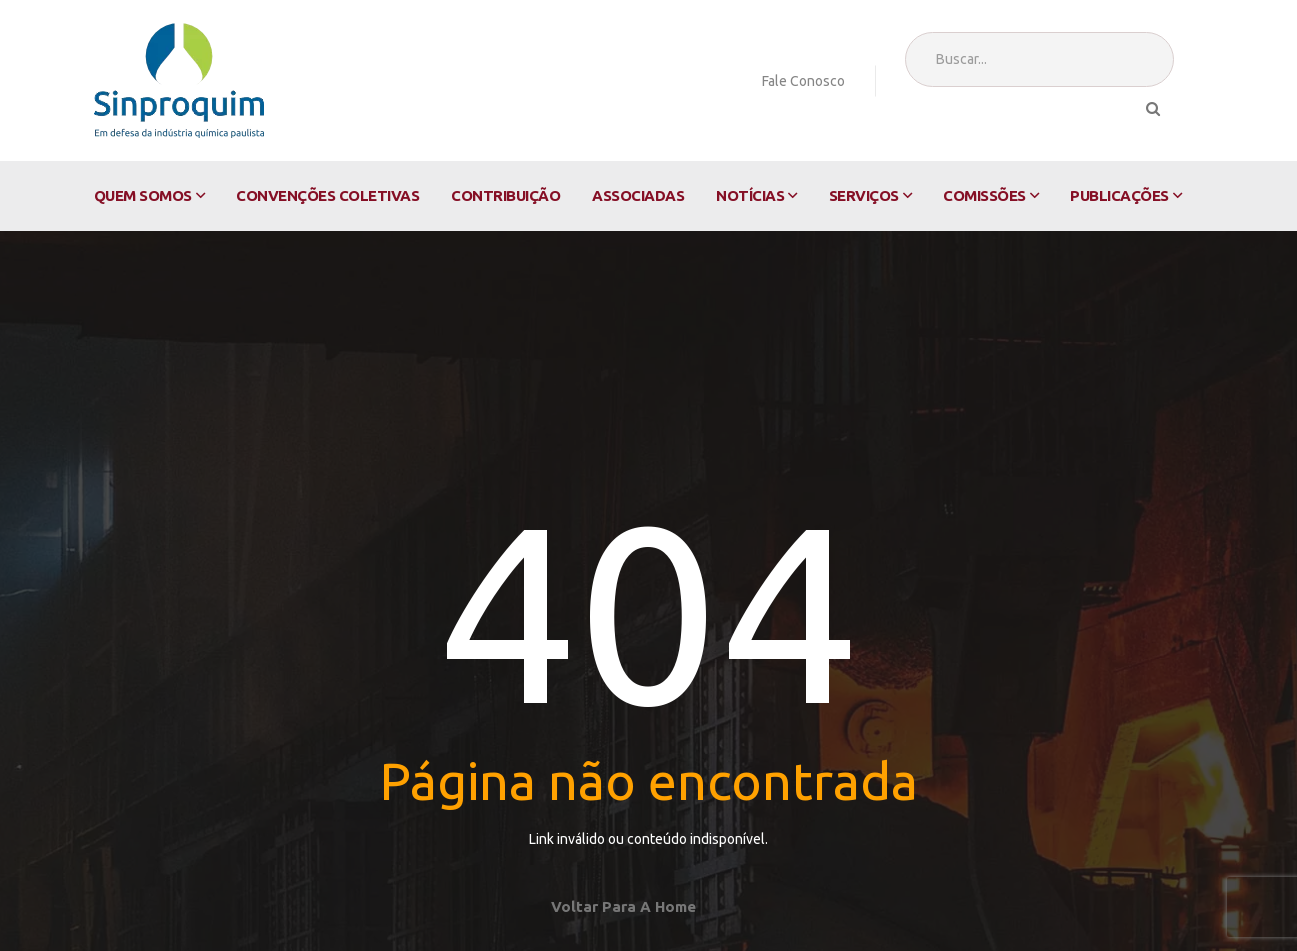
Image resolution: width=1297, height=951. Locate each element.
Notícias (750, 195)
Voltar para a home (623, 906)
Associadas (638, 195)
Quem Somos (143, 195)
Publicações (1119, 195)
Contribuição (505, 195)
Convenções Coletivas (327, 195)
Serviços (864, 195)
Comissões (984, 195)
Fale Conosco (803, 81)
